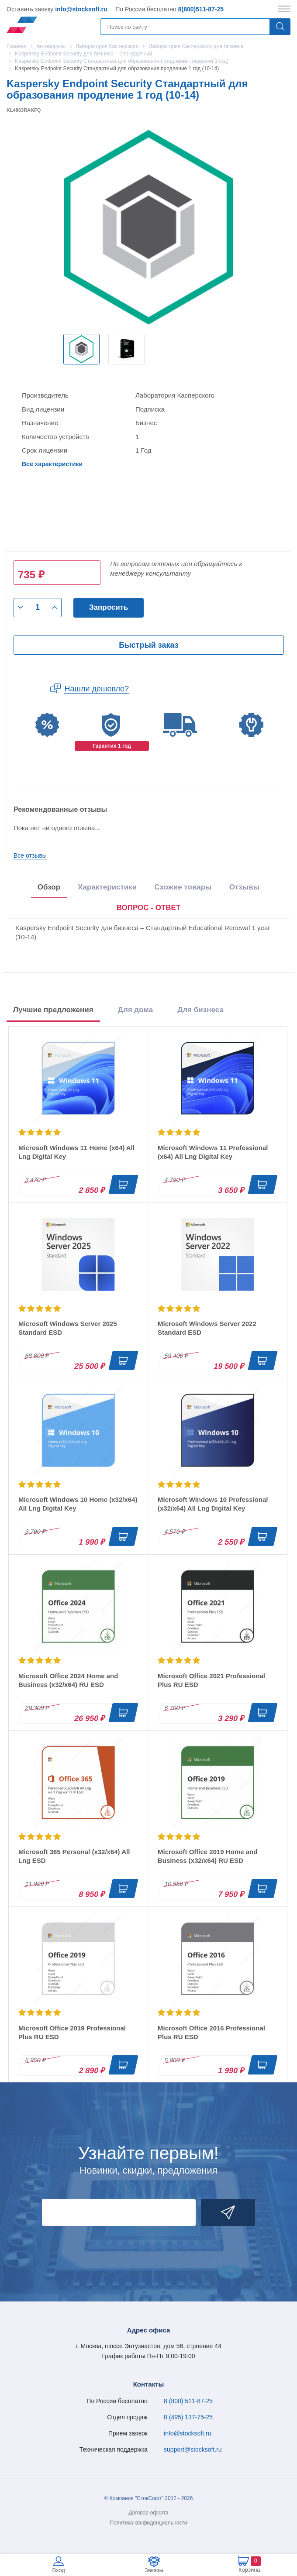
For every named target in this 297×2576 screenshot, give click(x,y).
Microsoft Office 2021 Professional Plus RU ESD (211, 1680)
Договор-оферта (149, 2513)
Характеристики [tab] (107, 887)
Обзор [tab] (49, 887)
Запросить (108, 607)
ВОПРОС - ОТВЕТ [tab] (149, 907)
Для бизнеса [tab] (200, 1010)
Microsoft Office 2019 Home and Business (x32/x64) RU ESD (207, 1856)
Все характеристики (52, 463)
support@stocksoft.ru (193, 2449)
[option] (81, 349)
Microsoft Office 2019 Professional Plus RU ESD (72, 2032)
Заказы (154, 2570)
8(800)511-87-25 (201, 9)
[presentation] (148, 908)
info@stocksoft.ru (81, 9)
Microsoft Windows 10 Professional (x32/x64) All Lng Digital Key (213, 1504)
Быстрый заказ (148, 645)
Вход (58, 2570)
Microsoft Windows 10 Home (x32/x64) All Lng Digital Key (77, 1504)
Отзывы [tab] (244, 887)
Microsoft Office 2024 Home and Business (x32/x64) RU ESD (68, 1680)
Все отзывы (30, 855)
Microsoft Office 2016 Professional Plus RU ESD (211, 2032)
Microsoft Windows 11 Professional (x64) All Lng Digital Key (213, 1152)
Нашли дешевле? (96, 688)
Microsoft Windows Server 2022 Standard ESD (207, 1328)
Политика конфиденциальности (148, 2523)
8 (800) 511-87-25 (188, 2400)
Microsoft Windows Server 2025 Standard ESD (67, 1328)
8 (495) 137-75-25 (188, 2417)
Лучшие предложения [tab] (53, 1010)
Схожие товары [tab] (182, 887)
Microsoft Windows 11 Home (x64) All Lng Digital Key (76, 1152)
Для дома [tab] (135, 1010)
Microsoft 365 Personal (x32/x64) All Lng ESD (74, 1856)
